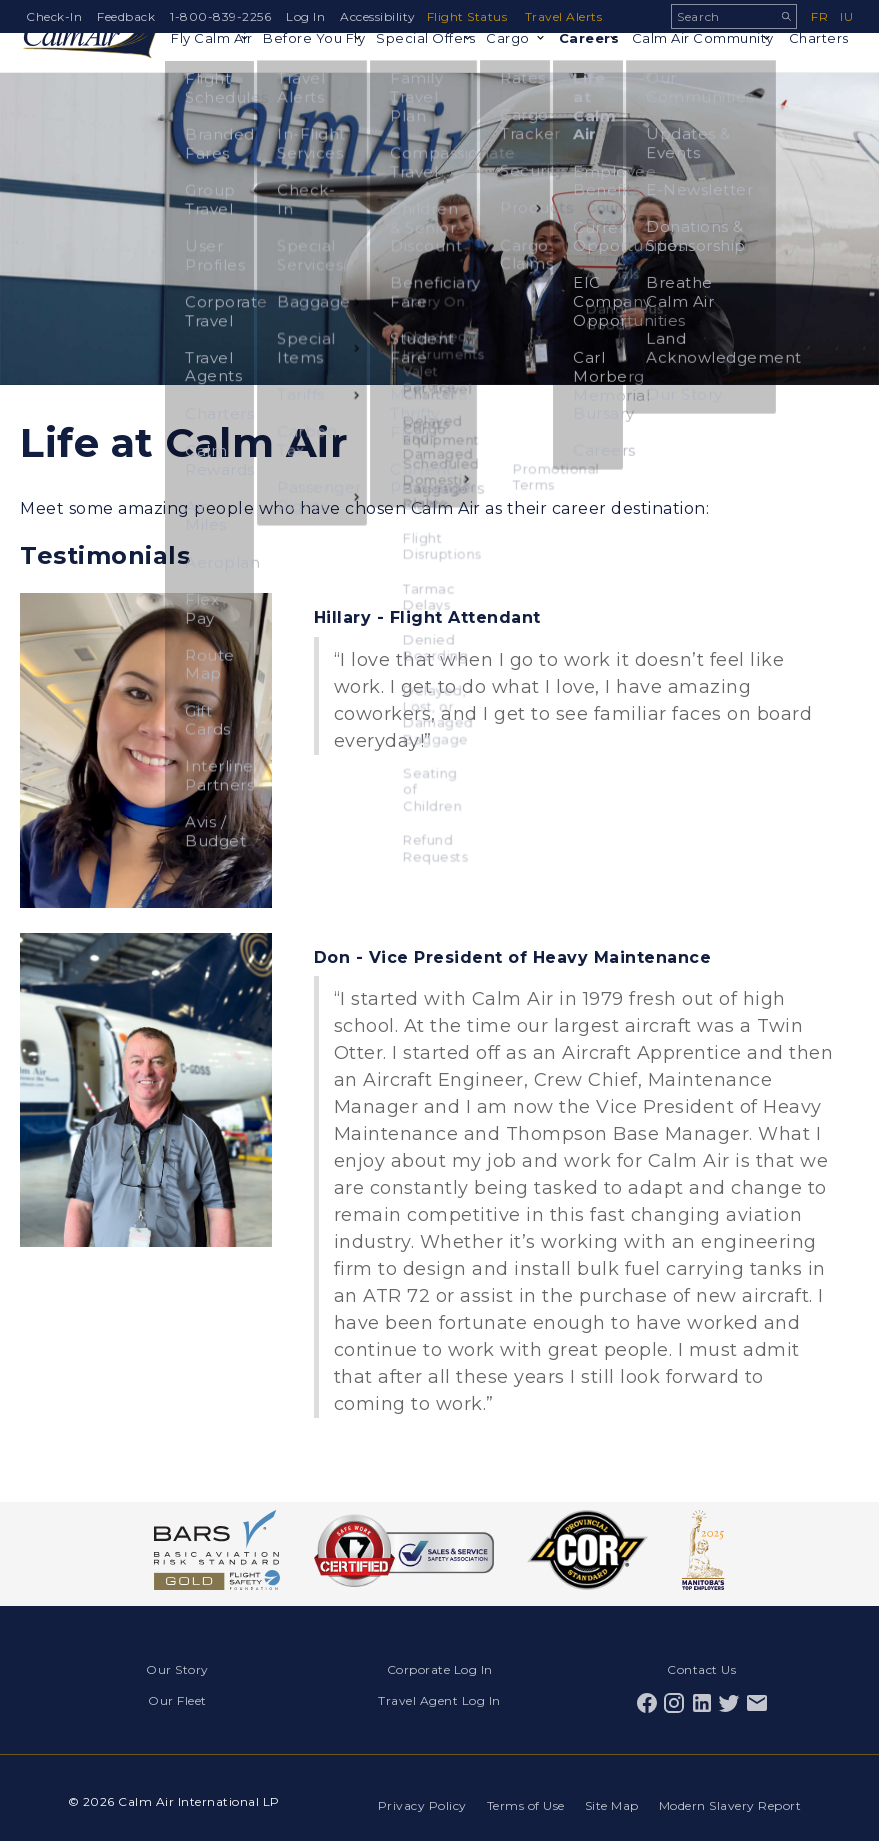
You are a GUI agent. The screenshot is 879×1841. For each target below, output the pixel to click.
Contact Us (701, 1667)
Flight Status (471, 16)
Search (786, 16)
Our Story (177, 1667)
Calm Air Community (688, 72)
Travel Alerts (571, 16)
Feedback (126, 16)
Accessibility (378, 16)
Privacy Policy (412, 1794)
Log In (305, 16)
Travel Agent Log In (439, 1694)
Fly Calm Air (196, 80)
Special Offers (401, 72)
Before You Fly (293, 72)
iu (846, 16)
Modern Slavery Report (732, 1794)
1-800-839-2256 (220, 16)
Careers (585, 64)
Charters (816, 64)
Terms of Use (520, 1794)
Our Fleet (177, 1694)
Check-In (54, 16)
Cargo (501, 64)
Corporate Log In (440, 1667)
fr (819, 16)
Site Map (610, 1794)
